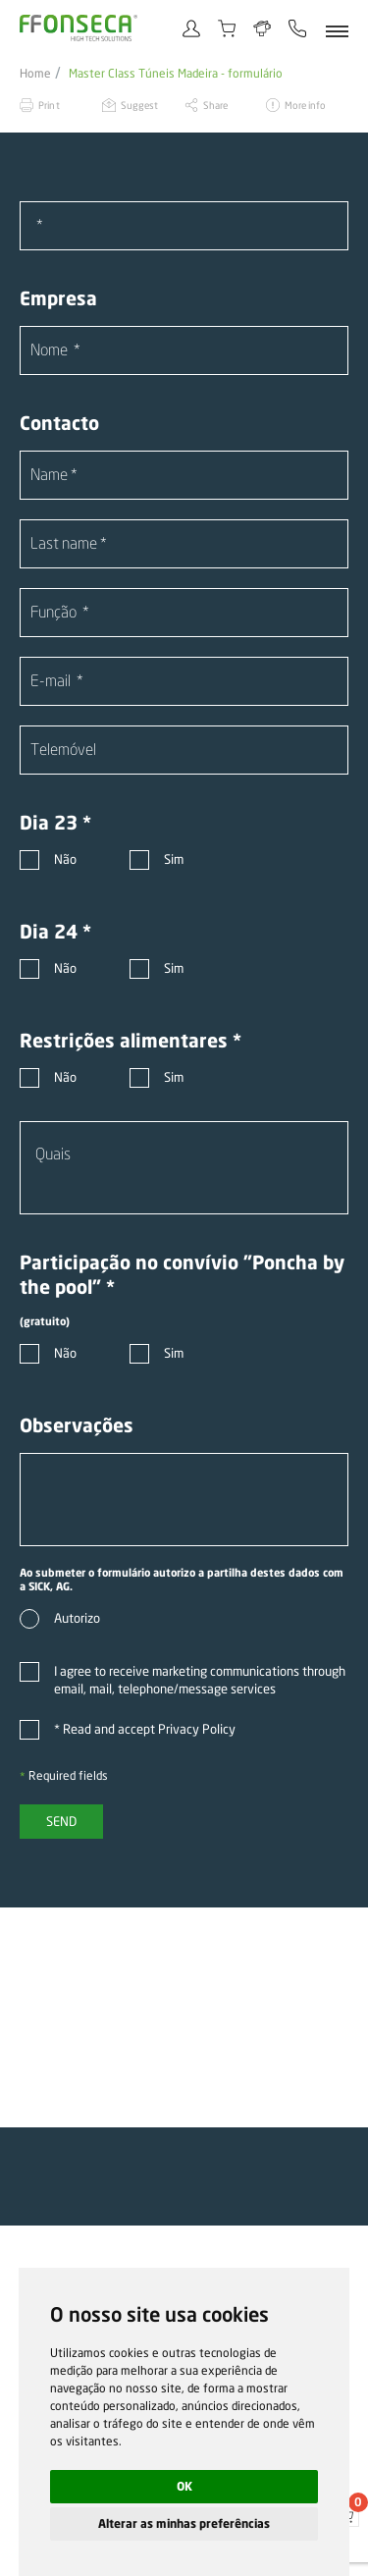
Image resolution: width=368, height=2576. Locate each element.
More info (305, 105)
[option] (184, 2017)
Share (216, 105)
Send (61, 1821)
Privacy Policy (197, 1729)
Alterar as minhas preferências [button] (184, 2523)
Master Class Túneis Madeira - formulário (176, 73)
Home (35, 73)
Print (49, 105)
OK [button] (184, 2486)
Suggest (140, 105)
